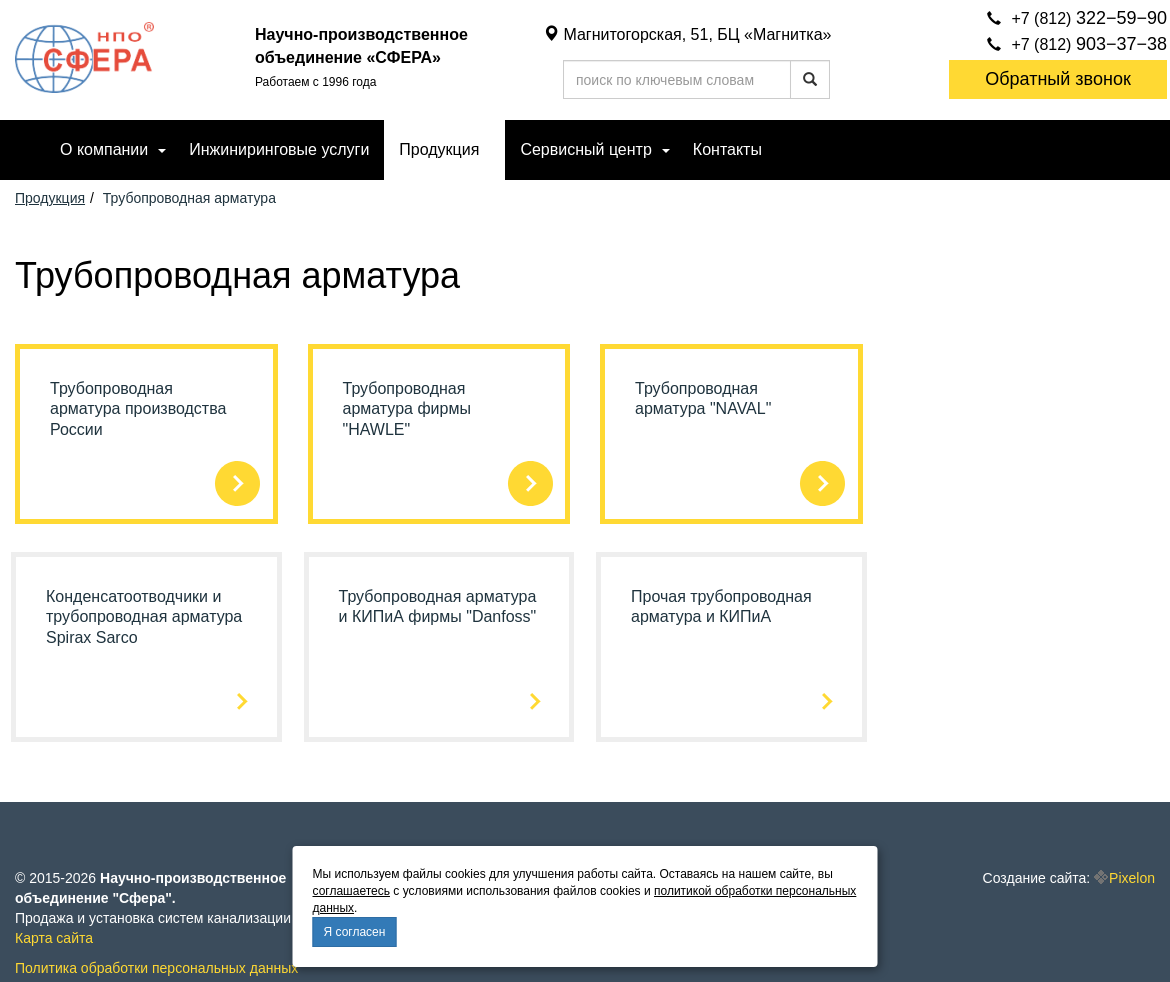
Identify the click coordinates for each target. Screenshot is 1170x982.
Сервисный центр (585, 149)
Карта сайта (54, 938)
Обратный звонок (1058, 79)
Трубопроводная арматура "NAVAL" (703, 399)
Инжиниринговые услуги (279, 149)
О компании (104, 149)
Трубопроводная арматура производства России (138, 409)
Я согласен (355, 932)
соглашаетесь (351, 891)
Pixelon (1132, 878)
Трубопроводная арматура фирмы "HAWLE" (407, 409)
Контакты (727, 149)
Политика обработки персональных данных (156, 968)
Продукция (439, 149)
